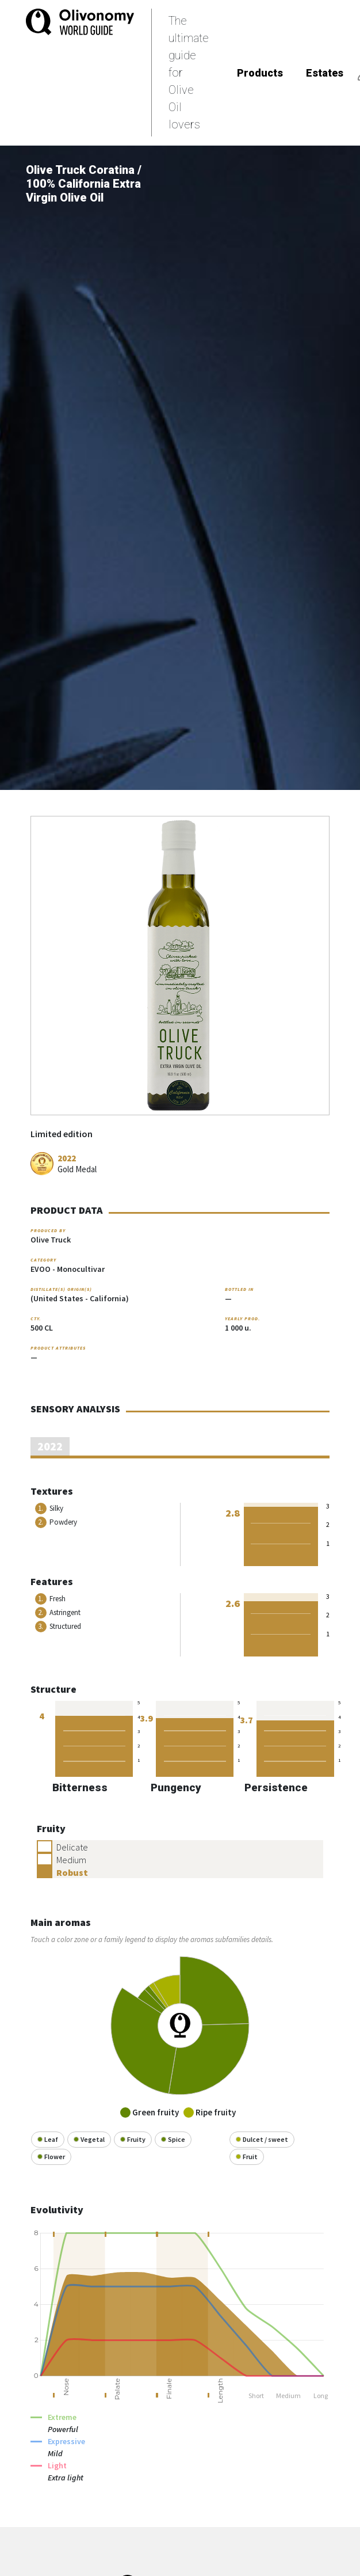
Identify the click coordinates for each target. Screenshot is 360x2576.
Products (260, 73)
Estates (324, 73)
